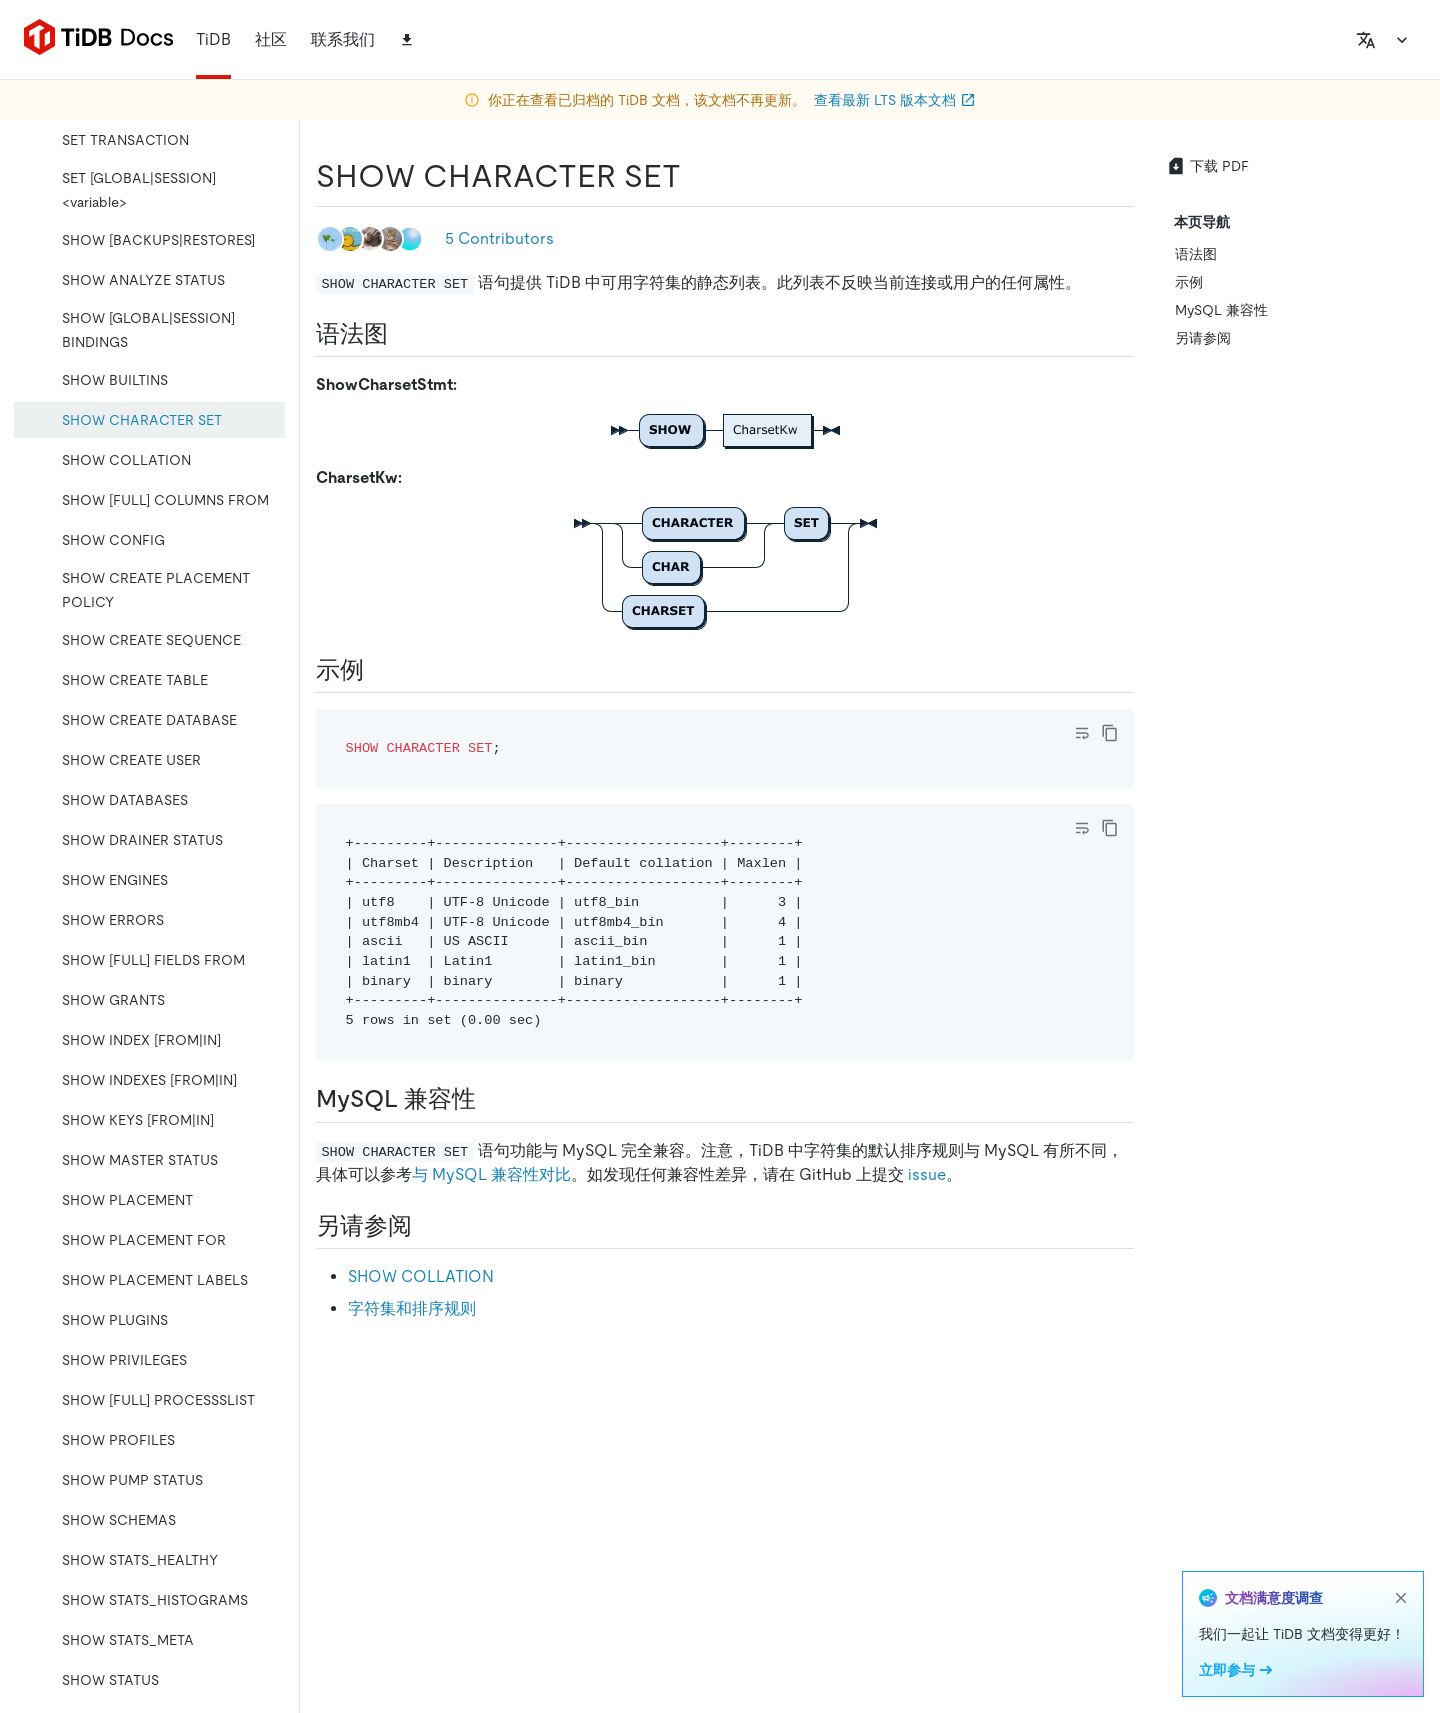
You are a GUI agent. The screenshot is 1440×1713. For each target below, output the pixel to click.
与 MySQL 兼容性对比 (491, 1174)
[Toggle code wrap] (1082, 733)
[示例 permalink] (380, 670)
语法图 (1196, 254)
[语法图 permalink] (404, 334)
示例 (1189, 282)
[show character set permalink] (697, 176)
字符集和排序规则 (412, 1308)
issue (927, 1174)
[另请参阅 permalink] (428, 1226)
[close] (1401, 1598)
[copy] (1110, 733)
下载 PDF (1207, 166)
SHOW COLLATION (421, 1276)
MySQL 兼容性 (1221, 310)
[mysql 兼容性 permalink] (492, 1099)
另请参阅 (1203, 338)
